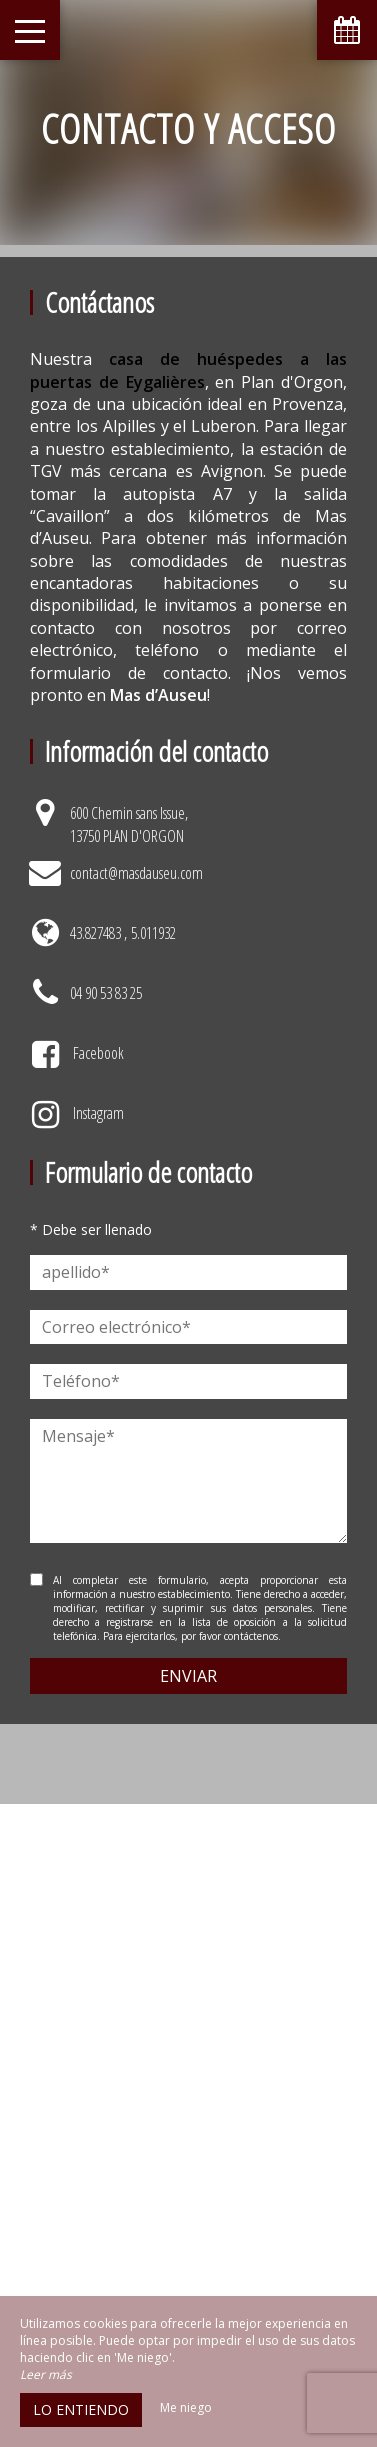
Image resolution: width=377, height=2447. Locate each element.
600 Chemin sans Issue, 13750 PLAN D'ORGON (129, 824)
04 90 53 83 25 (106, 993)
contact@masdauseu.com (136, 873)
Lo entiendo (81, 2409)
